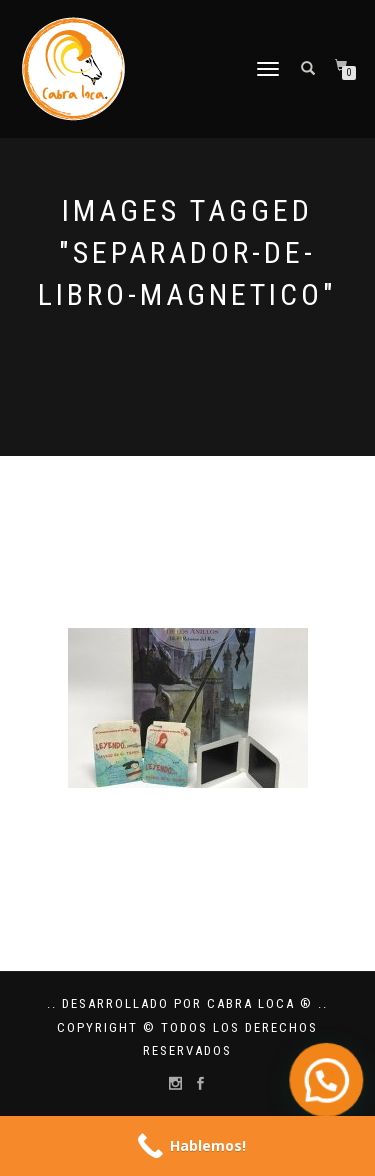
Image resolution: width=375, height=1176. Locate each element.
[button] (329, 1089)
